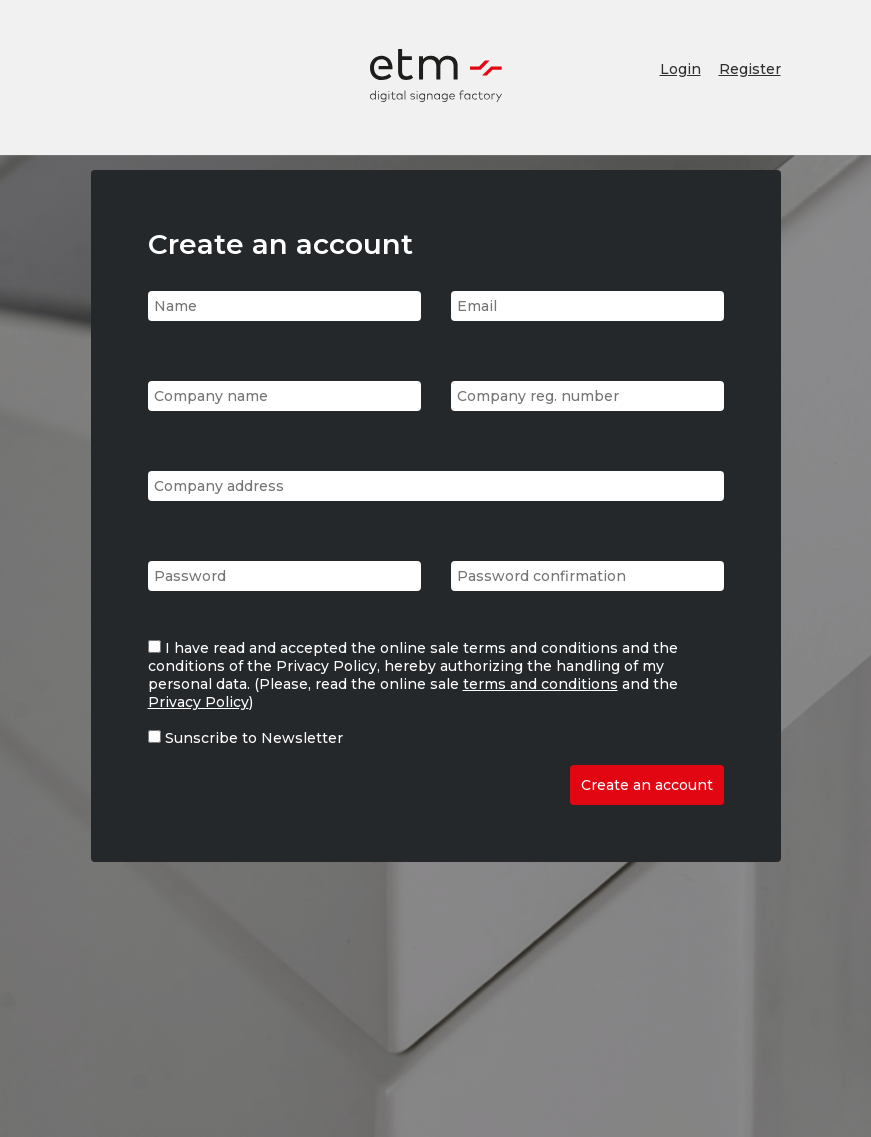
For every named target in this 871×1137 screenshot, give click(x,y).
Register (750, 69)
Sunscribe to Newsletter (254, 738)
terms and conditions (540, 684)
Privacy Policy (198, 702)
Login (680, 69)
